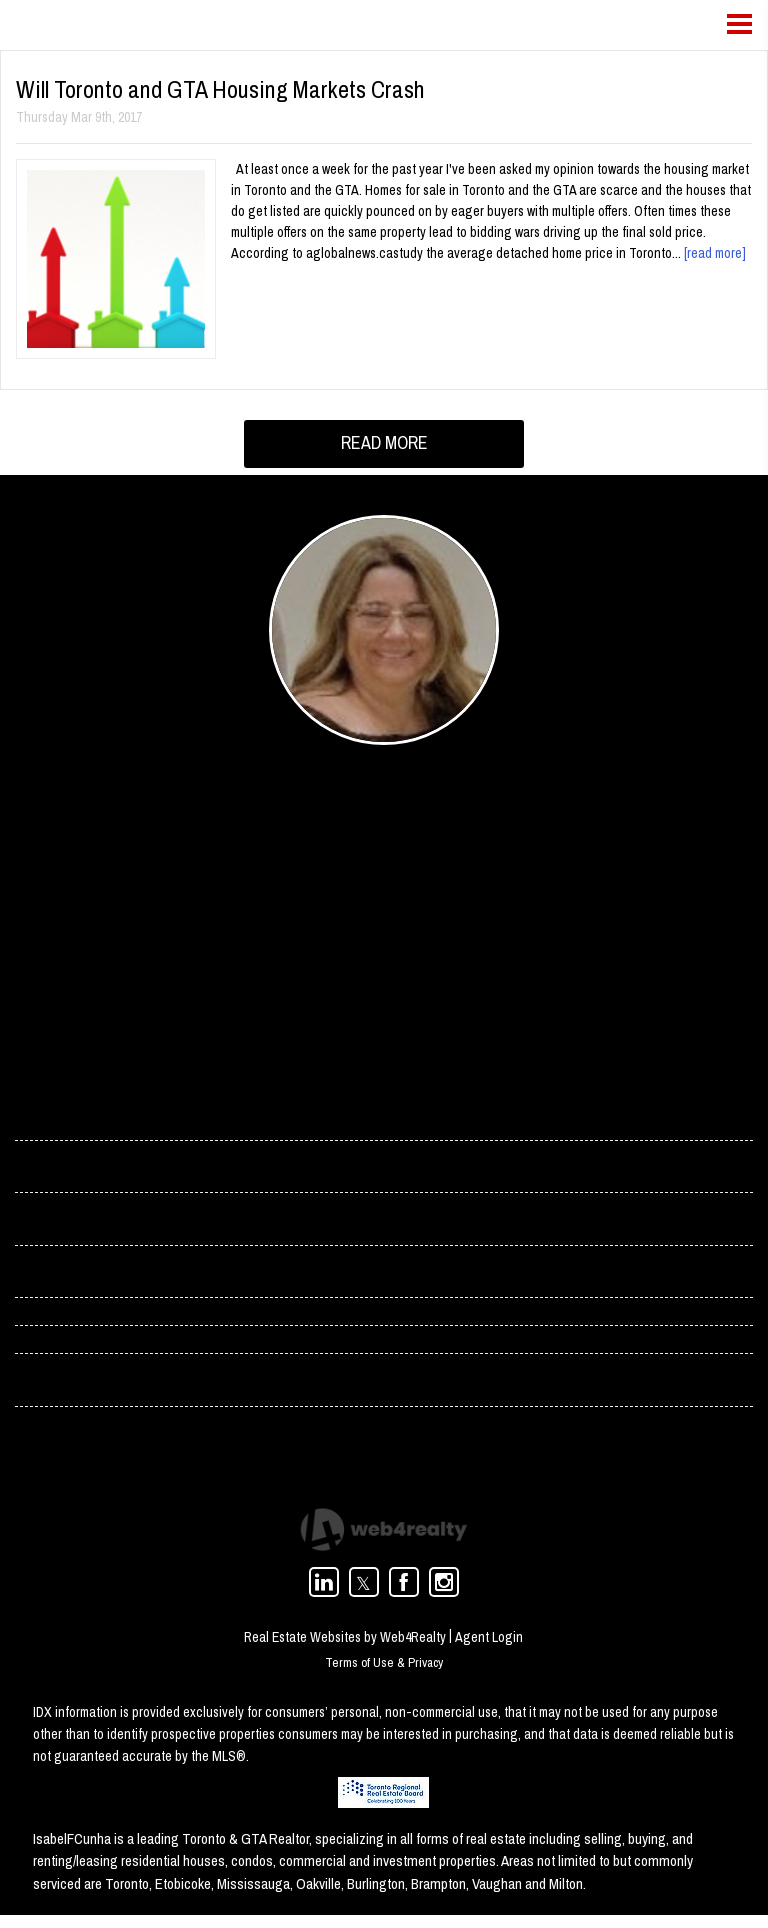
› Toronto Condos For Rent (98, 1391)
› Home (39, 1115)
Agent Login (489, 1649)
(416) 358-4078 (319, 938)
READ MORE (384, 442)
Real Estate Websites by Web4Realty (345, 1649)
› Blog (35, 1280)
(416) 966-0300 (319, 965)
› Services (47, 1225)
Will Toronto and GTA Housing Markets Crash (220, 89)
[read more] (715, 253)
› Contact (45, 1170)
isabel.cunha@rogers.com (353, 911)
